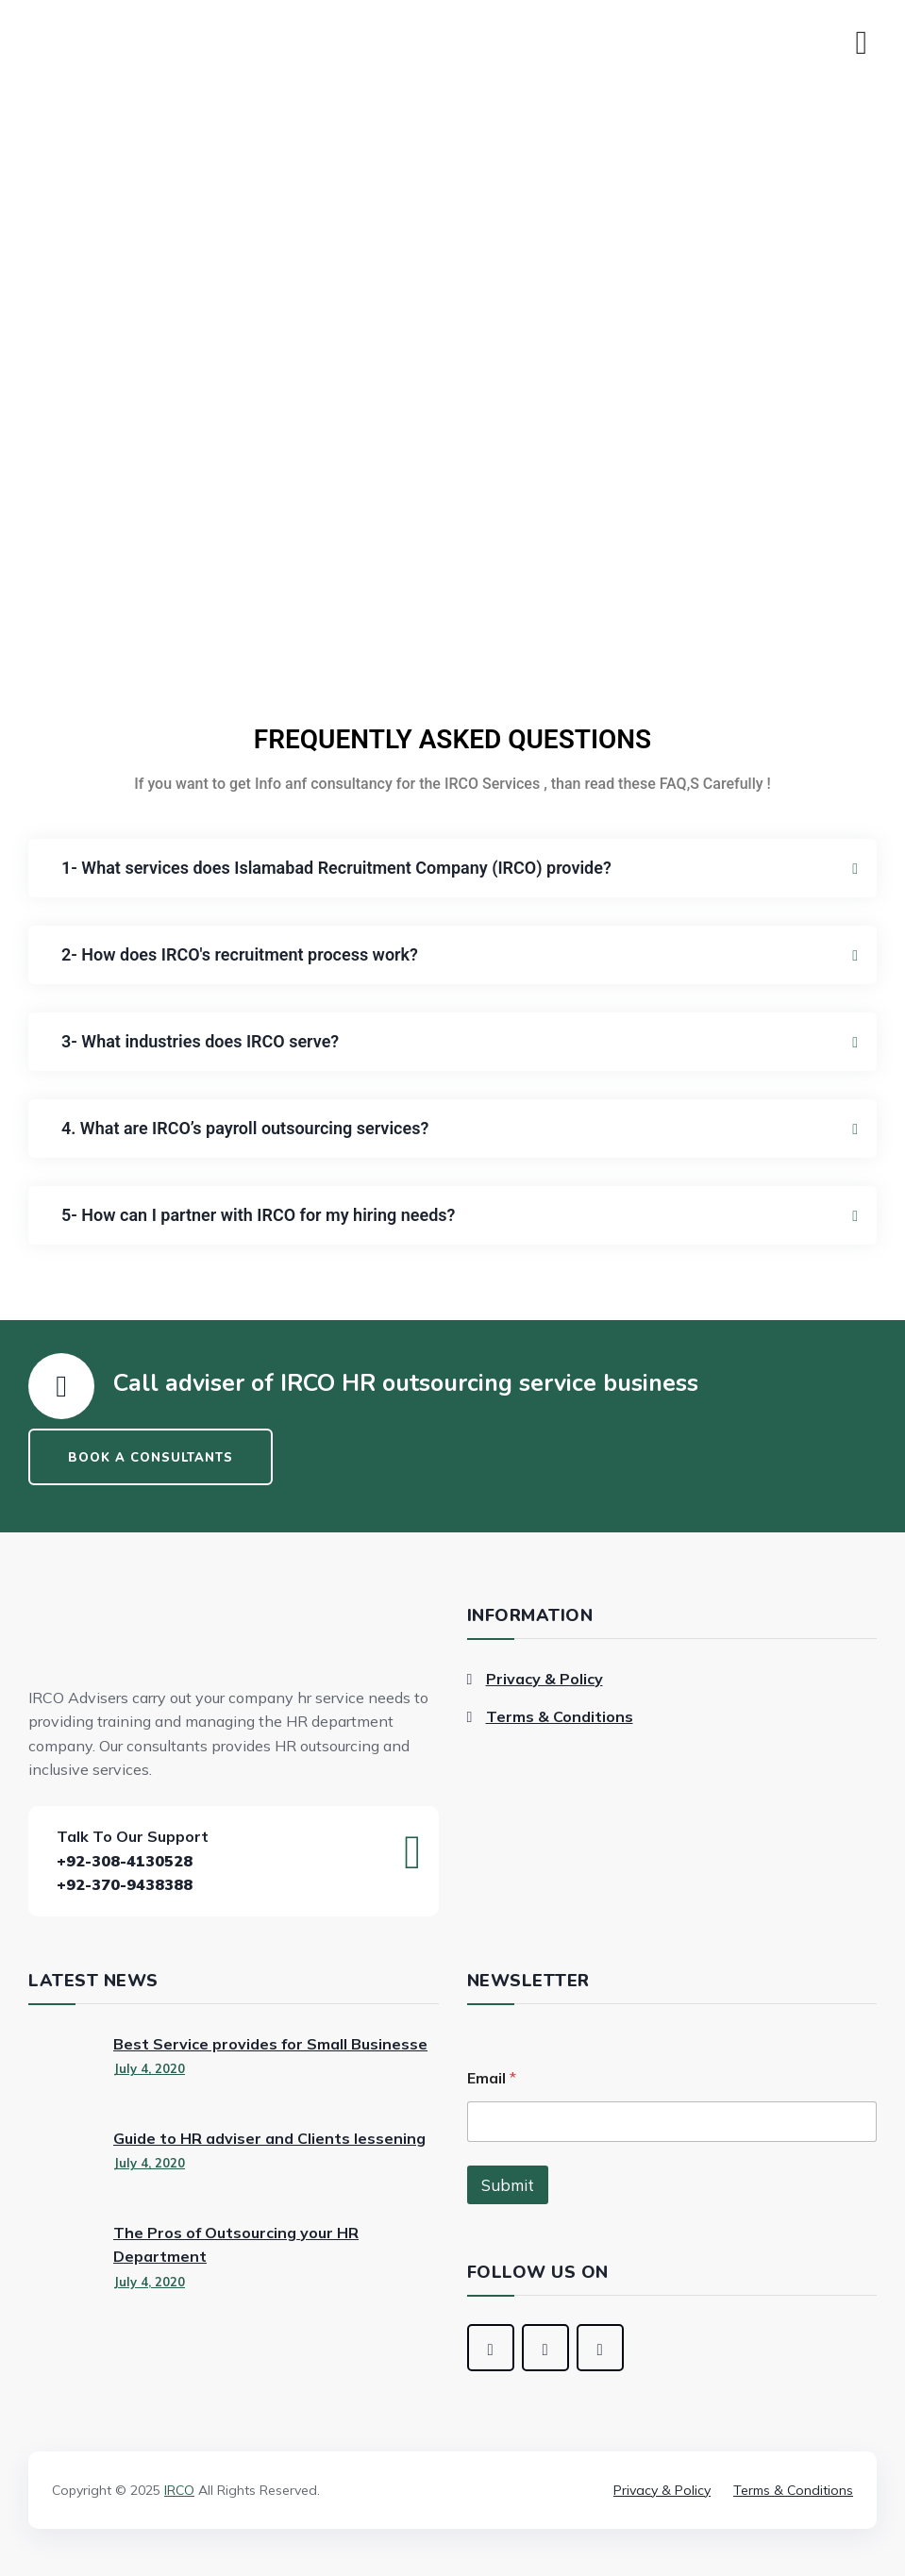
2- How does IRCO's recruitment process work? (239, 954)
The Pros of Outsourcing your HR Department (236, 2245)
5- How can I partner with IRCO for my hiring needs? (258, 1215)
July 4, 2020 (149, 2068)
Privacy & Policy (544, 1678)
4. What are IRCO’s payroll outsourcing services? (244, 1128)
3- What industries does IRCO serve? (200, 1041)
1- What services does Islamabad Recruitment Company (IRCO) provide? (336, 868)
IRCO (179, 2490)
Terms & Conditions (559, 1716)
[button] (452, 868)
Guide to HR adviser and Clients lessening (269, 2138)
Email (491, 2078)
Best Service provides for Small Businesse (270, 2043)
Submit (507, 2185)
